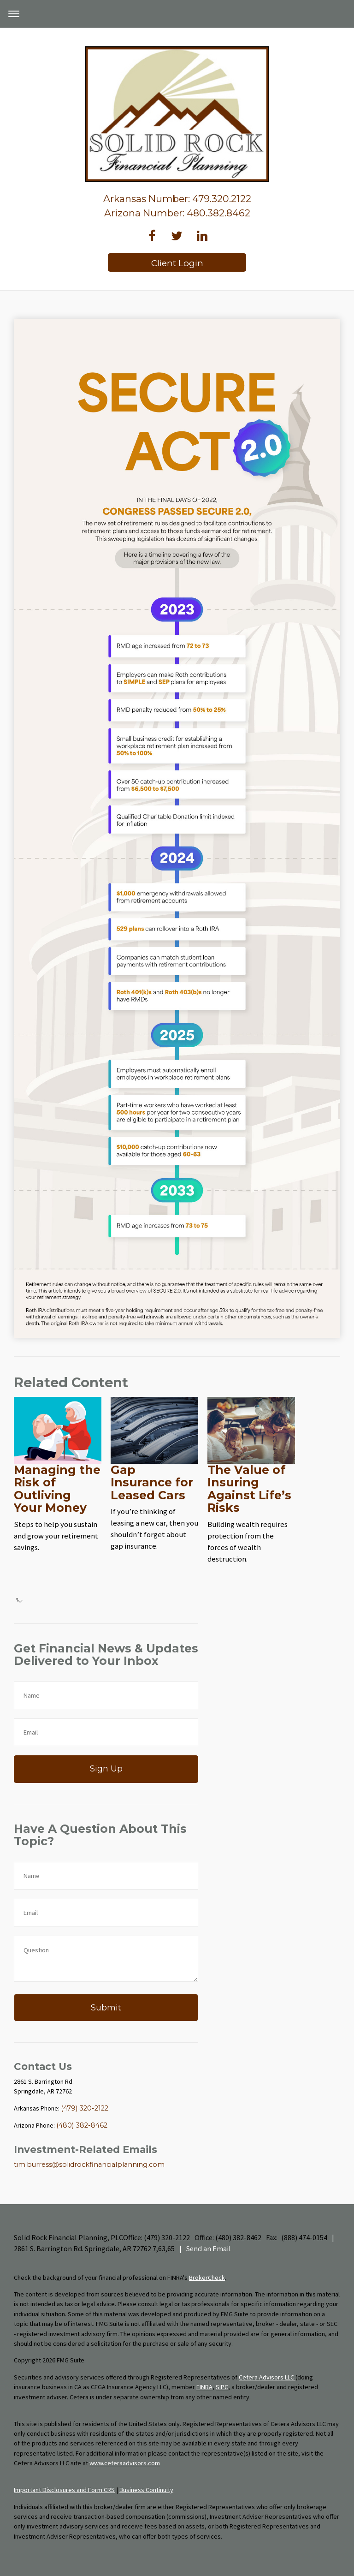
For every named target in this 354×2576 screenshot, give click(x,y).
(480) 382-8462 (81, 2125)
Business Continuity (146, 2490)
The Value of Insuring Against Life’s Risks (249, 1489)
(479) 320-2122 (84, 2108)
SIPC (222, 2387)
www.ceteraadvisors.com (124, 2463)
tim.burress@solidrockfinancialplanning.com (89, 2164)
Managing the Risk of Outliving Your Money (57, 1489)
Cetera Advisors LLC (267, 2377)
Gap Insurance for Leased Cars (152, 1482)
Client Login (177, 263)
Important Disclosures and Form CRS (64, 2490)
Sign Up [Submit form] (106, 1768)
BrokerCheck (207, 2277)
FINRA (204, 2387)
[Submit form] (106, 2007)
